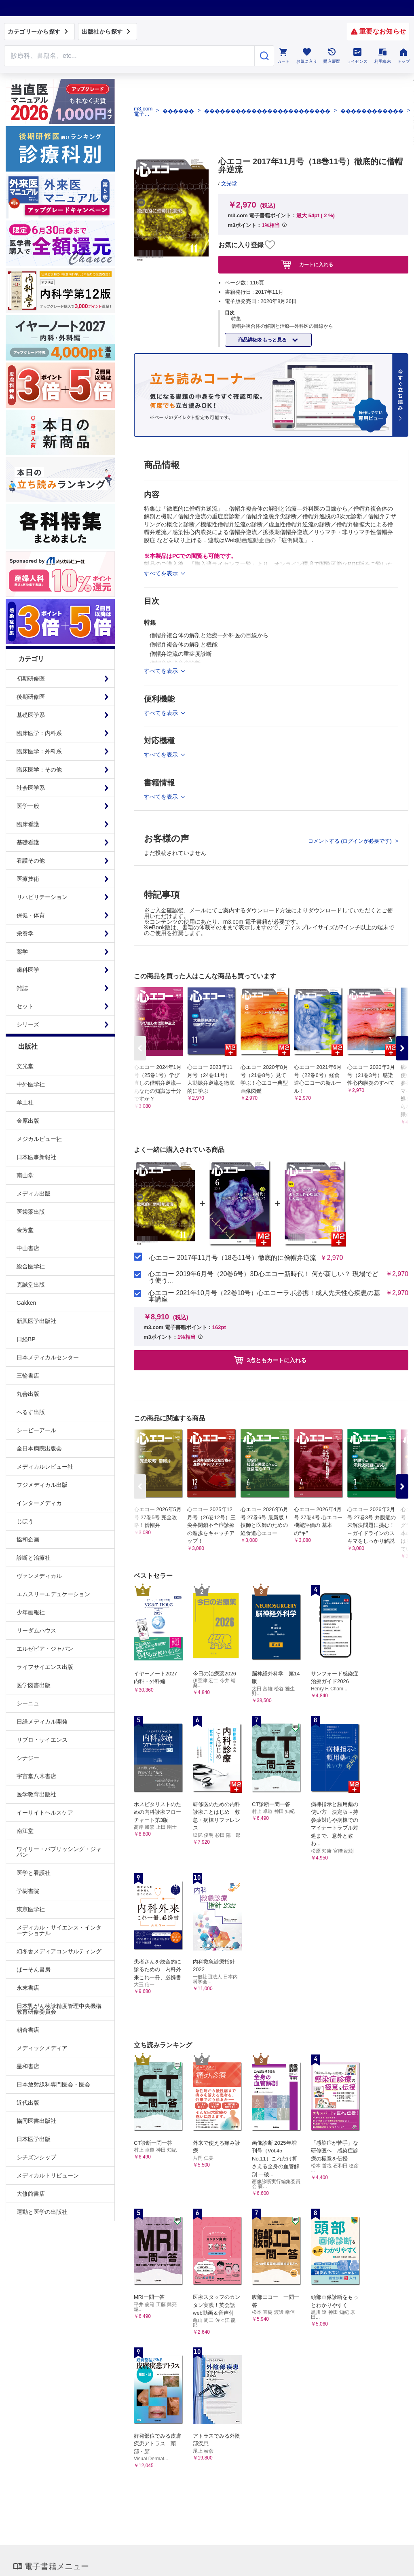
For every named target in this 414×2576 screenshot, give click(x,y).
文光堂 (25, 1066)
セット (25, 1006)
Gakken (26, 1303)
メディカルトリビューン (48, 2175)
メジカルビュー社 (39, 1139)
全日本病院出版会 (39, 1448)
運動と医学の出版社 (42, 2212)
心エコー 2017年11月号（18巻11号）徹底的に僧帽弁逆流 (232, 1258)
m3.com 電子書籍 (143, 111)
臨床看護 (28, 824)
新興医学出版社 (36, 1321)
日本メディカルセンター (48, 1357)
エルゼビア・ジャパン (45, 1648)
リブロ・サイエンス (42, 1739)
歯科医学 (28, 970)
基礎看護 (28, 842)
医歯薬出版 (31, 1211)
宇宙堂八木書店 (36, 1776)
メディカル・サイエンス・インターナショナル (59, 1930)
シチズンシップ (36, 2157)
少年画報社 (31, 1612)
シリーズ (28, 1024)
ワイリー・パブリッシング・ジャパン (59, 1852)
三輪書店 (28, 1375)
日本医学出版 (34, 2139)
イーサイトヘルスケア (45, 1812)
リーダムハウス (36, 1630)
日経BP (26, 1339)
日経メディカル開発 (42, 1721)
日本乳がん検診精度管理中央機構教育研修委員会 (59, 2009)
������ (178, 111)
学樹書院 (28, 1891)
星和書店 (28, 2066)
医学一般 (28, 806)
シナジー (28, 1758)
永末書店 (28, 1987)
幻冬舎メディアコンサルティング (59, 1951)
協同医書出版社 (36, 2121)
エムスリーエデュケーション (53, 1594)
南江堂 (25, 1831)
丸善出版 (28, 1394)
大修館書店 (31, 2193)
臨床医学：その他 (39, 769)
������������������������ (267, 111)
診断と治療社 (34, 1557)
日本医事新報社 (36, 1157)
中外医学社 (31, 1084)
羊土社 (25, 1102)
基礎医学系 (31, 715)
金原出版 (28, 1120)
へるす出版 (31, 1412)
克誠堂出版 (31, 1284)
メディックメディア (42, 2048)
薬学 (22, 951)
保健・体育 (31, 915)
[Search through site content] (129, 55)
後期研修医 (31, 696)
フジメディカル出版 (42, 1485)
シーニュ (28, 1703)
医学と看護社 (34, 1873)
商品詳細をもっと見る (263, 340)
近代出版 (28, 2102)
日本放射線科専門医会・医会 (53, 2084)
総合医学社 (31, 1266)
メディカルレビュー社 (45, 1466)
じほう (25, 1521)
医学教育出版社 (36, 1794)
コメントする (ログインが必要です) (350, 841)
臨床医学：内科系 (39, 733)
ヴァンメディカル (39, 1576)
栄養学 (25, 933)
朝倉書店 (28, 2030)
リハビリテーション (42, 897)
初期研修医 (31, 678)
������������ (371, 111)
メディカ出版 (34, 1193)
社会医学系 (31, 787)
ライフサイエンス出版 (45, 1667)
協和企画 (28, 1539)
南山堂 (25, 1175)
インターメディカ (39, 1503)
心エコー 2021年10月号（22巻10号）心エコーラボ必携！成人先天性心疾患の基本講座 (264, 1296)
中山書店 (28, 1248)
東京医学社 (31, 1909)
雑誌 (22, 988)
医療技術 (28, 879)
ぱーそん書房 (34, 1969)
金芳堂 (25, 1230)
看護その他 (31, 860)
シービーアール (36, 1430)
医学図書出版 (34, 1685)
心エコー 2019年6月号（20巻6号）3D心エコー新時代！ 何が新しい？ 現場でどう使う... (263, 1277)
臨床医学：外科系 (39, 751)
